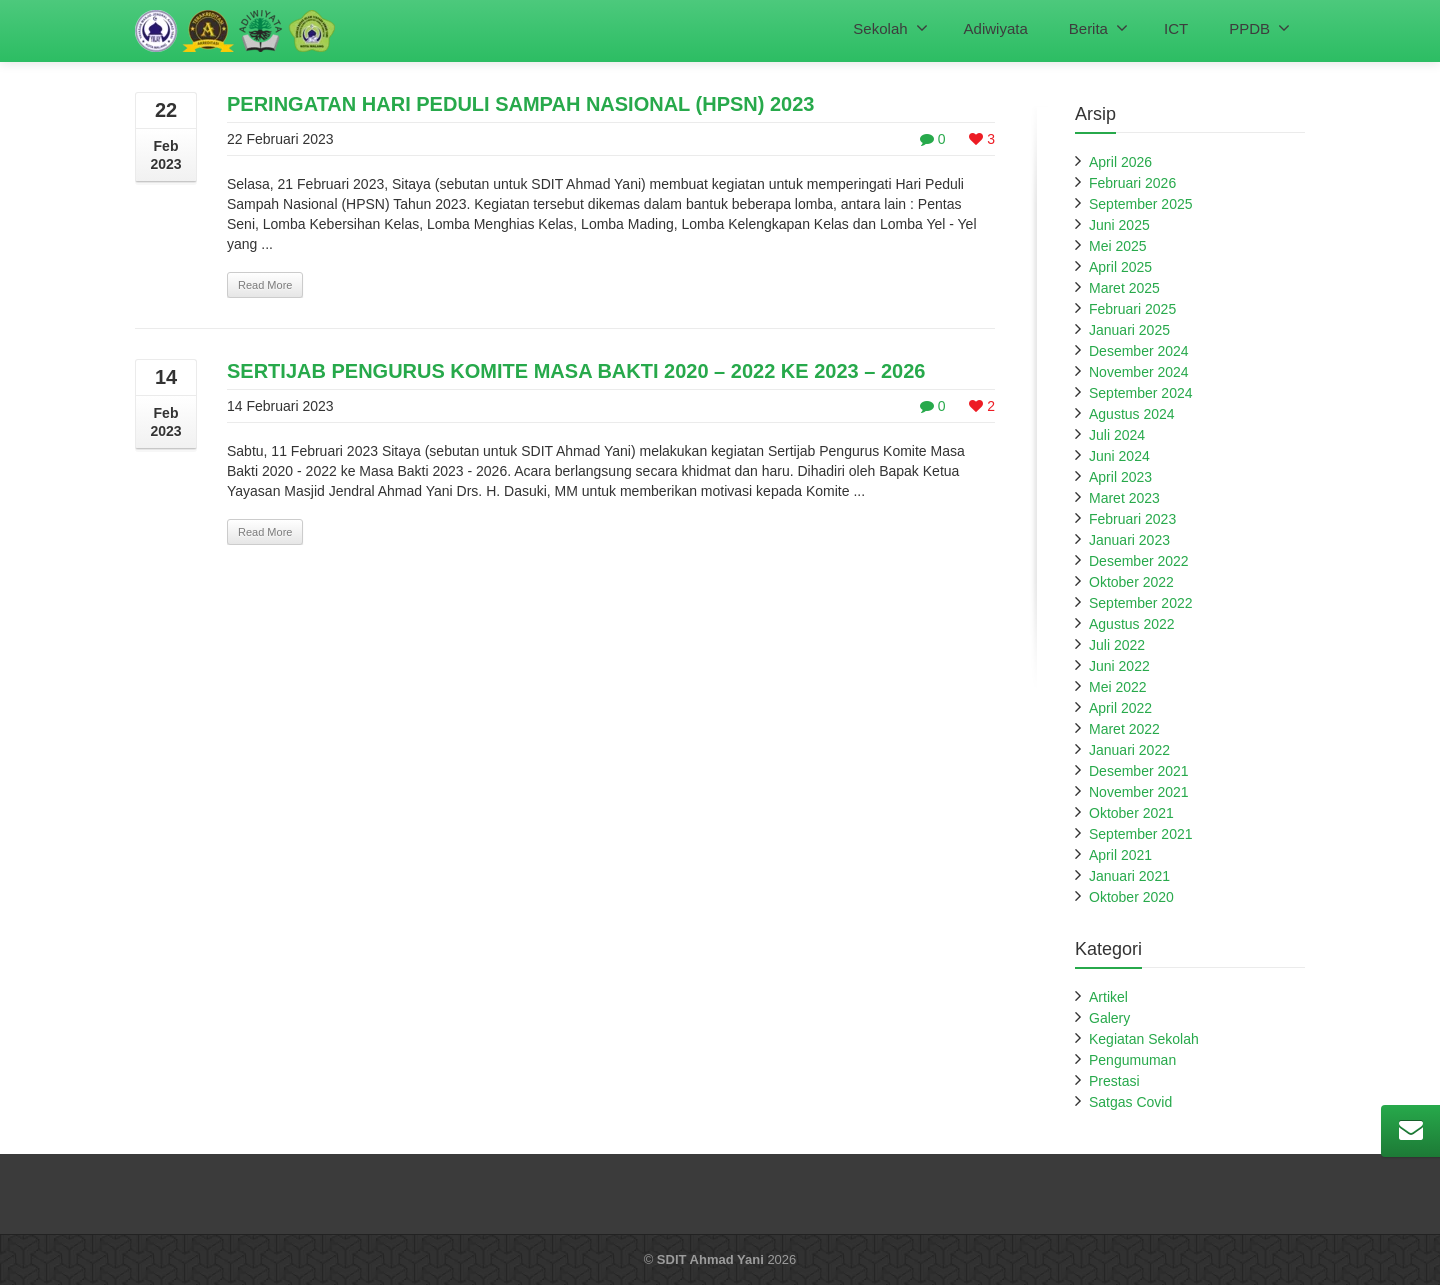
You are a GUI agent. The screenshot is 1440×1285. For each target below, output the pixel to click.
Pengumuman (1132, 1060)
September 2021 (1141, 834)
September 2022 (1141, 603)
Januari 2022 (1129, 750)
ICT (1176, 28)
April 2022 (1120, 708)
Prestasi (1114, 1081)
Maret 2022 (1124, 729)
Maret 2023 (1124, 498)
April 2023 (1120, 477)
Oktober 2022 (1131, 582)
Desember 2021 (1139, 771)
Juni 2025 (1119, 225)
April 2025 (1120, 267)
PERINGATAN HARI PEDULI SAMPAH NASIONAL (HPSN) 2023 (520, 104)
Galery (1109, 1018)
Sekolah (890, 28)
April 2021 (1120, 855)
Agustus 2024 (1132, 414)
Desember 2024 (1139, 351)
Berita (1098, 28)
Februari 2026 (1132, 183)
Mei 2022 (1118, 687)
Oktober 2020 (1131, 897)
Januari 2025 (1129, 330)
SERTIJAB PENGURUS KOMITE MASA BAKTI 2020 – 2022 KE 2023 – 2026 (576, 371)
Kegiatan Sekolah (1144, 1039)
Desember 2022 (1139, 561)
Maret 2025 (1124, 288)
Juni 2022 (1119, 666)
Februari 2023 (1132, 519)
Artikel (1108, 997)
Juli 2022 (1117, 645)
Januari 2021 (1129, 876)
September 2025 (1141, 204)
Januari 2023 (1129, 540)
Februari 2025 (1132, 309)
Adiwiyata (996, 28)
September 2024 (1141, 393)
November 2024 (1139, 372)
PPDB (1259, 28)
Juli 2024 (1117, 435)
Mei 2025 (1118, 246)
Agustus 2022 (1132, 624)
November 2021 (1139, 792)
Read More (265, 285)
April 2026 (1120, 162)
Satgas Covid (1130, 1102)
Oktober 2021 (1131, 813)
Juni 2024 (1119, 456)
